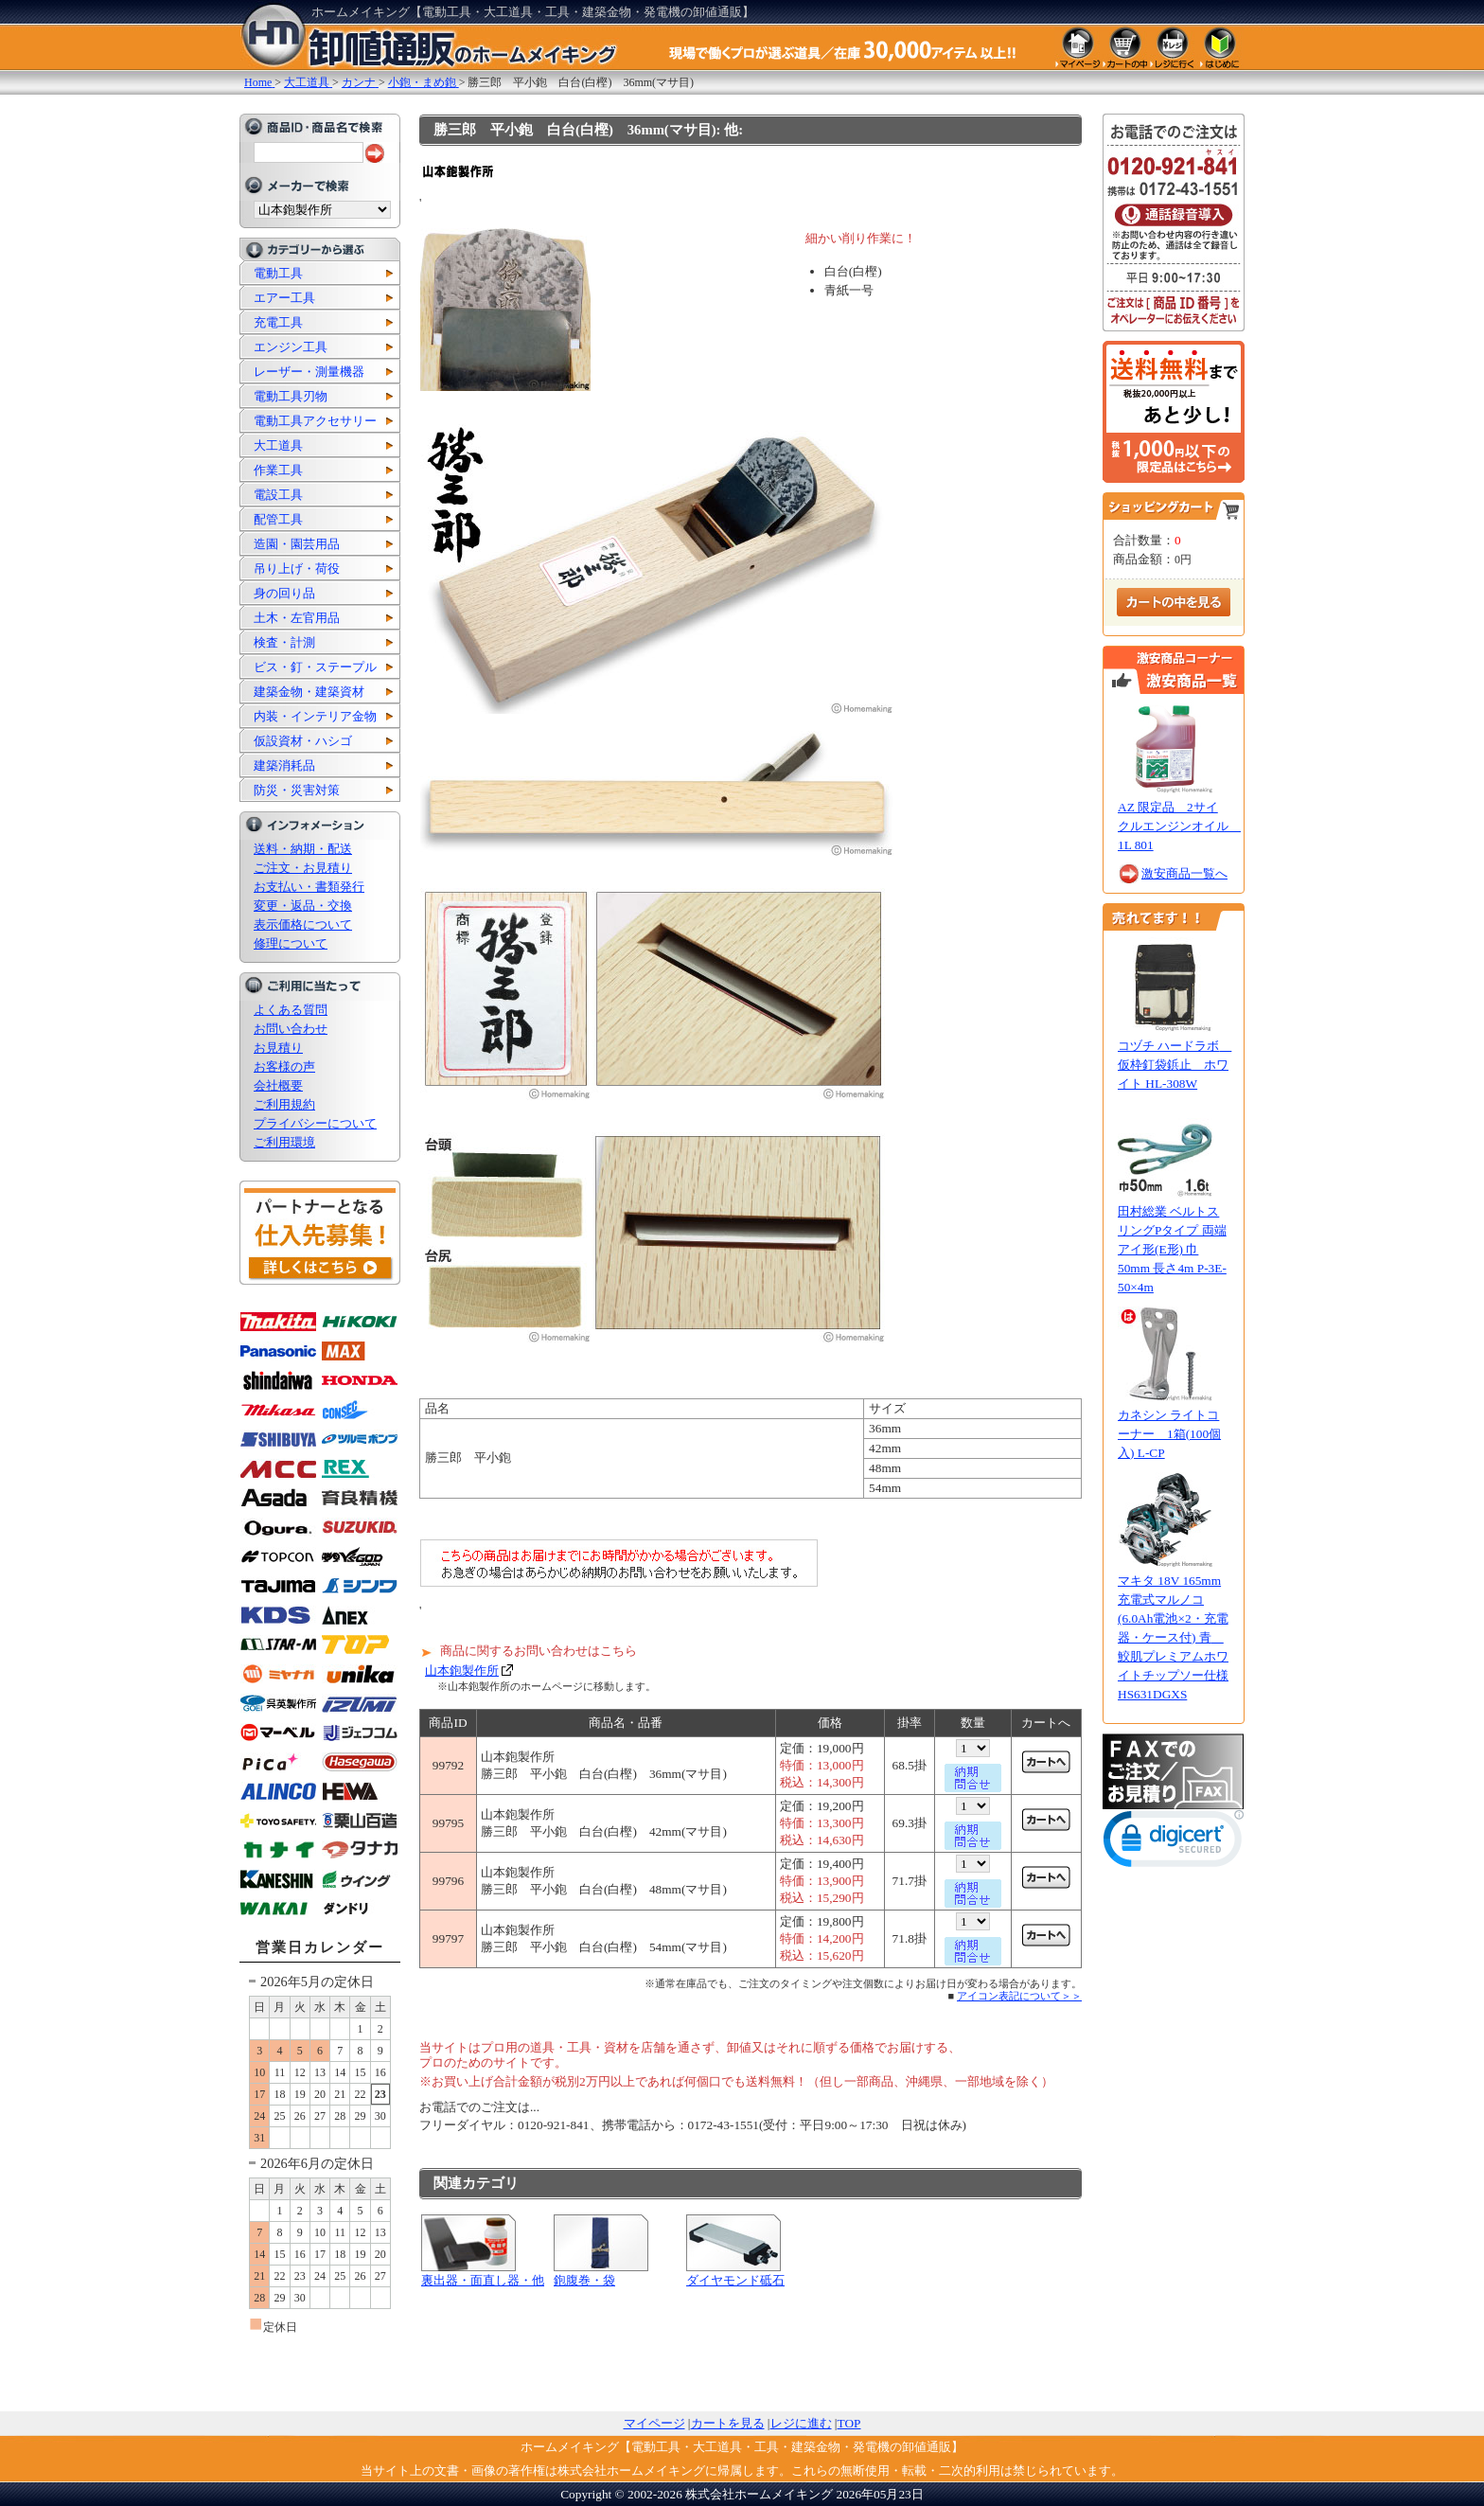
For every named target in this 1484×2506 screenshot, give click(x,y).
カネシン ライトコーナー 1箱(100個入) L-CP (1169, 1434)
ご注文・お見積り (303, 868)
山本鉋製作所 (462, 1670)
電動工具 (278, 273)
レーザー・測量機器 (309, 371)
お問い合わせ (290, 1029)
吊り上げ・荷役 (297, 568)
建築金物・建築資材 (309, 691)
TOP (849, 2423)
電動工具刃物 (290, 396)
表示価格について (303, 924)
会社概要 (278, 1085)
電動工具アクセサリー (315, 421)
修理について (290, 943)
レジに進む (801, 2423)
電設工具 (278, 495)
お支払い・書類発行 (309, 887)
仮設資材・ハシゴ (303, 741)
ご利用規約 (284, 1104)
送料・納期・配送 (303, 849)
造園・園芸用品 (297, 544)
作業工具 (278, 470)
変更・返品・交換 (303, 905)
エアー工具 (284, 298)
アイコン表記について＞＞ (1019, 1995)
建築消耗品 (284, 765)
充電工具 (278, 322)
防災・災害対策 (297, 790)
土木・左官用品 (297, 618)
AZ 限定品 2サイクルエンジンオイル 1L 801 (1179, 826)
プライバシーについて (315, 1123)
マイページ (654, 2423)
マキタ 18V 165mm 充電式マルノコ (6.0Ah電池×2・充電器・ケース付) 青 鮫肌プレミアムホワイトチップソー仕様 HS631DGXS (1173, 1637)
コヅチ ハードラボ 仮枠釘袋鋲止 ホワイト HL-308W (1174, 1065)
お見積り (278, 1047)
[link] (1174, 1842)
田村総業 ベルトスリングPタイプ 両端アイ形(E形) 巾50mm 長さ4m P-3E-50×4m (1172, 1249)
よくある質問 (290, 1010)
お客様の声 (284, 1066)
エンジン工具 (290, 347)
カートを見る (728, 2423)
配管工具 (278, 519)
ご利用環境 (284, 1142)
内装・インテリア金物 (315, 716)
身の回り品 (284, 593)
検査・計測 (284, 642)
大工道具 (278, 445)
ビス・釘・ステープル (315, 667)
